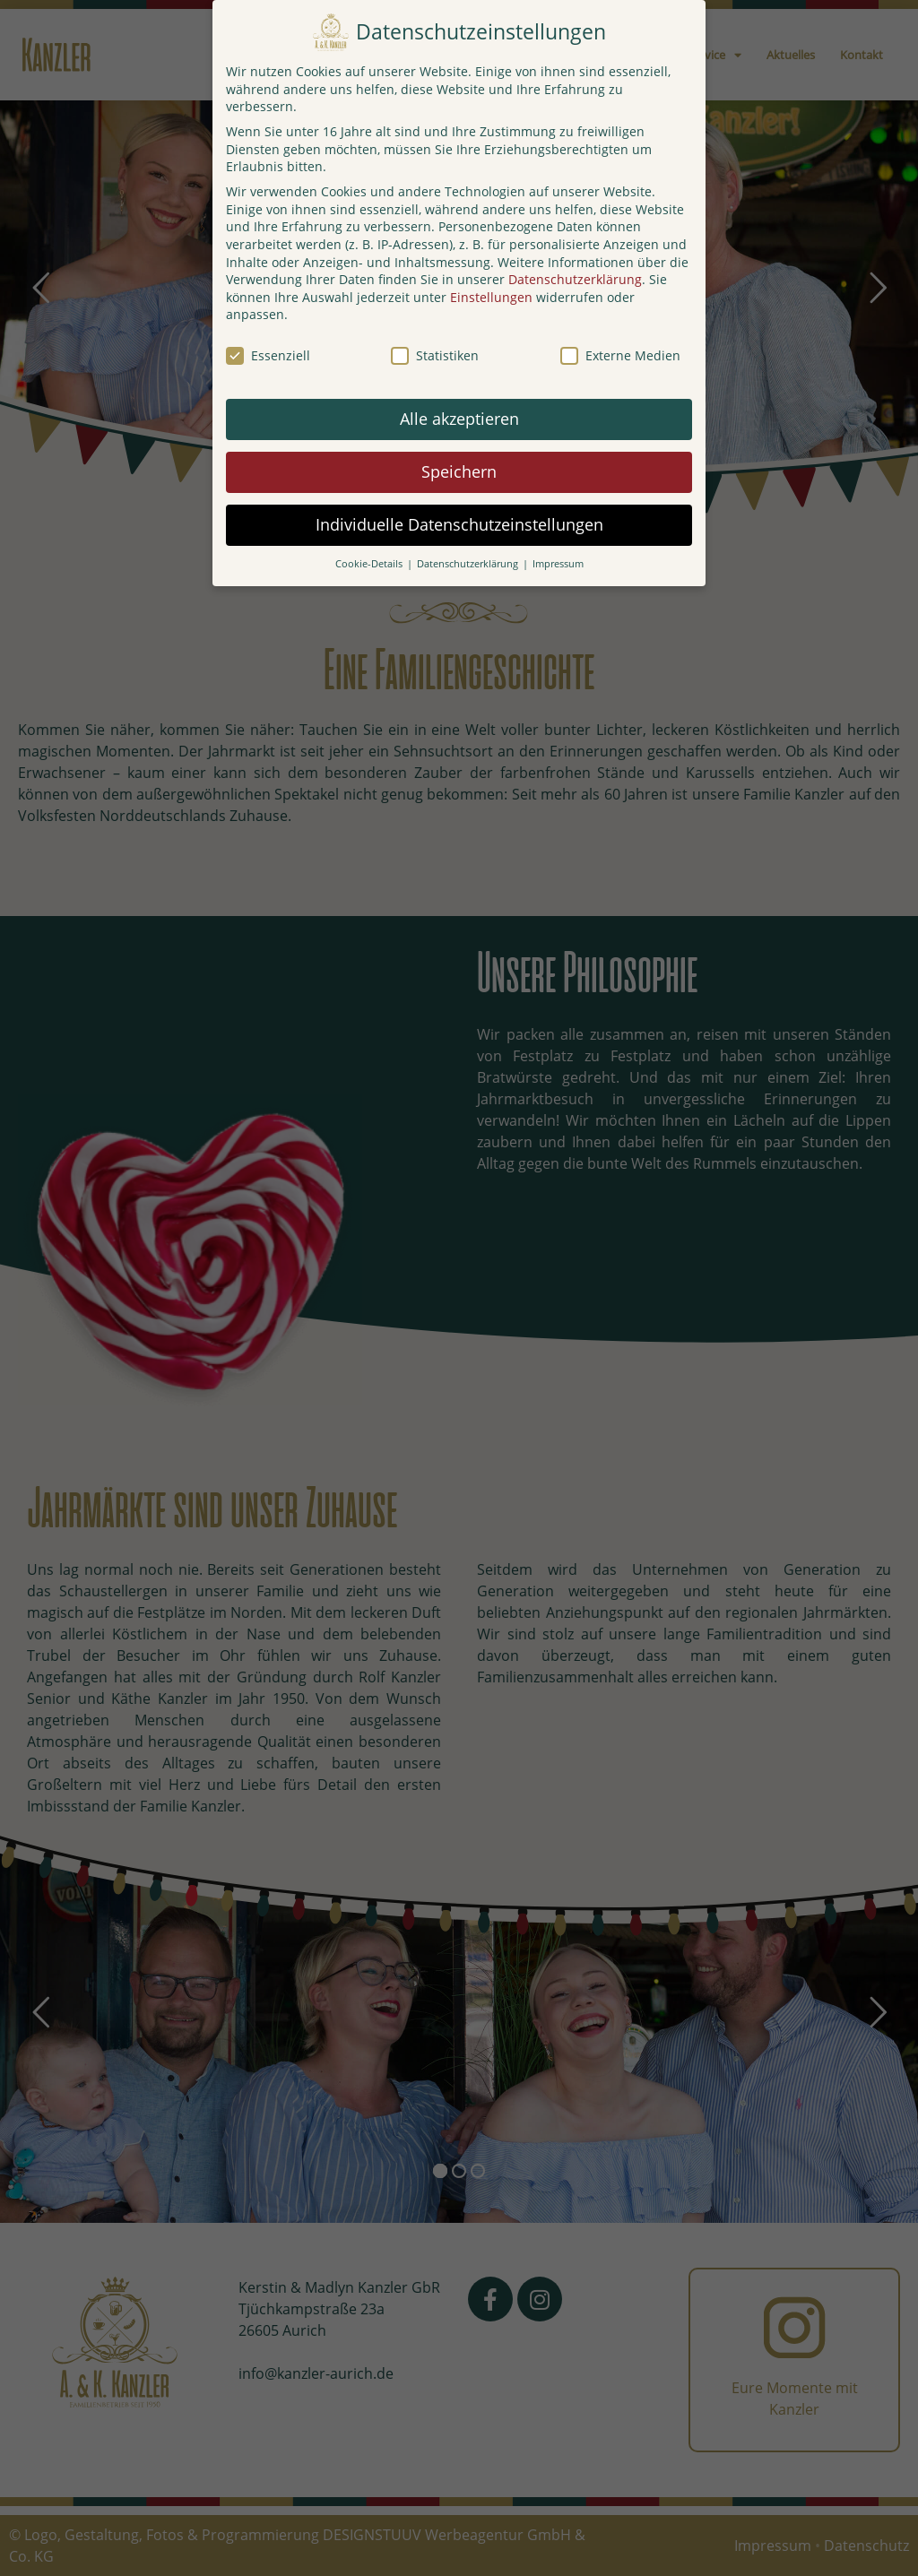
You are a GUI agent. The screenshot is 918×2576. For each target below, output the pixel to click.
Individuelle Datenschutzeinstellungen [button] (459, 524)
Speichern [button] (459, 471)
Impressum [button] (558, 564)
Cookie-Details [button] (370, 564)
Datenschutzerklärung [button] (469, 564)
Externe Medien (620, 355)
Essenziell (268, 355)
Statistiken (435, 355)
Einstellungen (491, 297)
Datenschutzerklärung (575, 279)
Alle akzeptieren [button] (459, 418)
